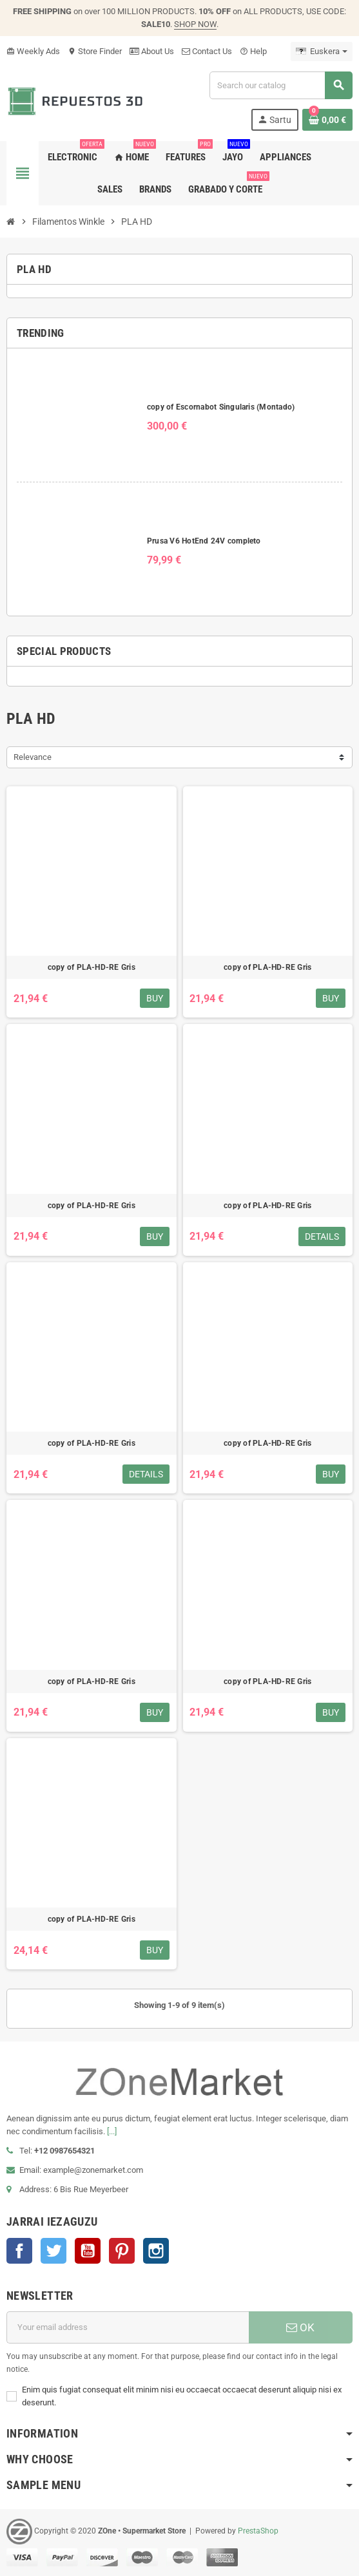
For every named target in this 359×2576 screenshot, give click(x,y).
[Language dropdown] (322, 51)
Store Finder (95, 51)
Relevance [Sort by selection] (33, 757)
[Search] (280, 85)
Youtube (88, 2251)
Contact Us (207, 51)
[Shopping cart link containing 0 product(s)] (327, 120)
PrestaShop (258, 2530)
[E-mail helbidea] (127, 2327)
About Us (152, 51)
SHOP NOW (195, 24)
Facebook (19, 2251)
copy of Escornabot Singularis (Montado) (221, 407)
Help (253, 51)
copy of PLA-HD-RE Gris (91, 967)
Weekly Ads (33, 51)
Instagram (156, 2251)
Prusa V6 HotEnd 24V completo (204, 540)
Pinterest (122, 2251)
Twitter (53, 2251)
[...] (112, 2131)
